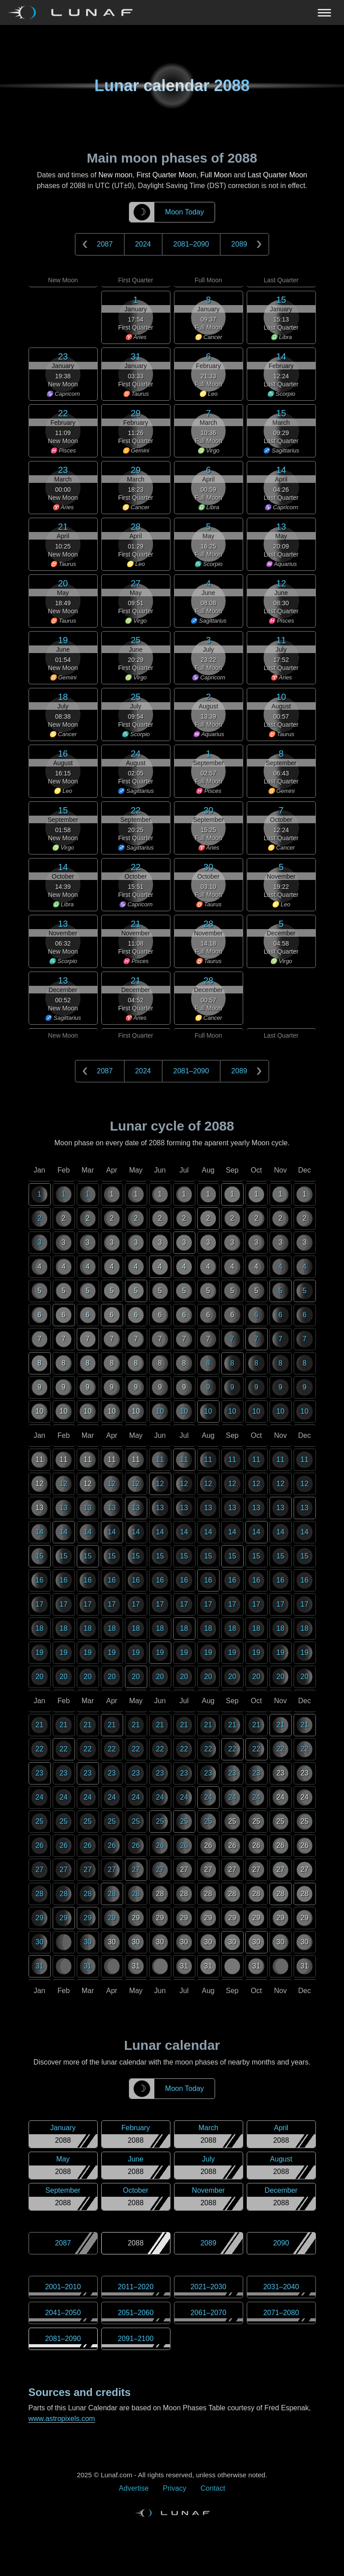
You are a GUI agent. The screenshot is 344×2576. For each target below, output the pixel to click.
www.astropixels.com (62, 2418)
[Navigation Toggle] (172, 12)
